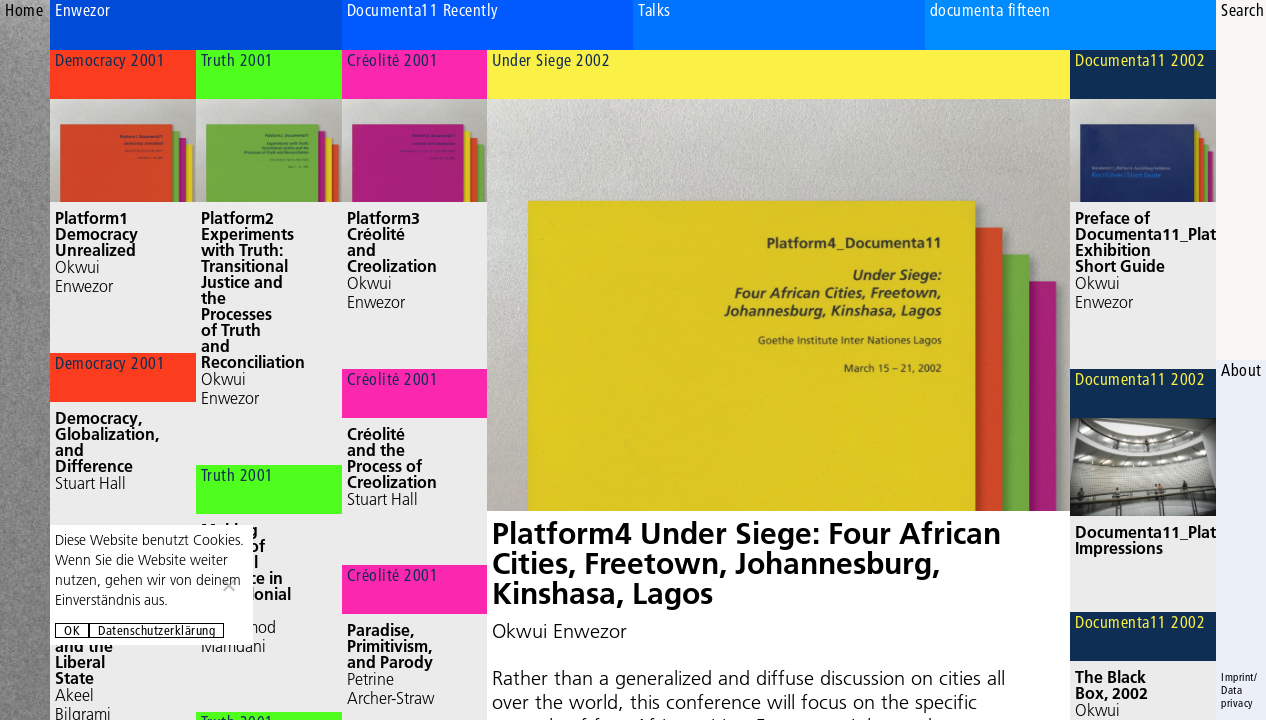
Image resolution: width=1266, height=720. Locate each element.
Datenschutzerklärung (156, 630)
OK (72, 630)
